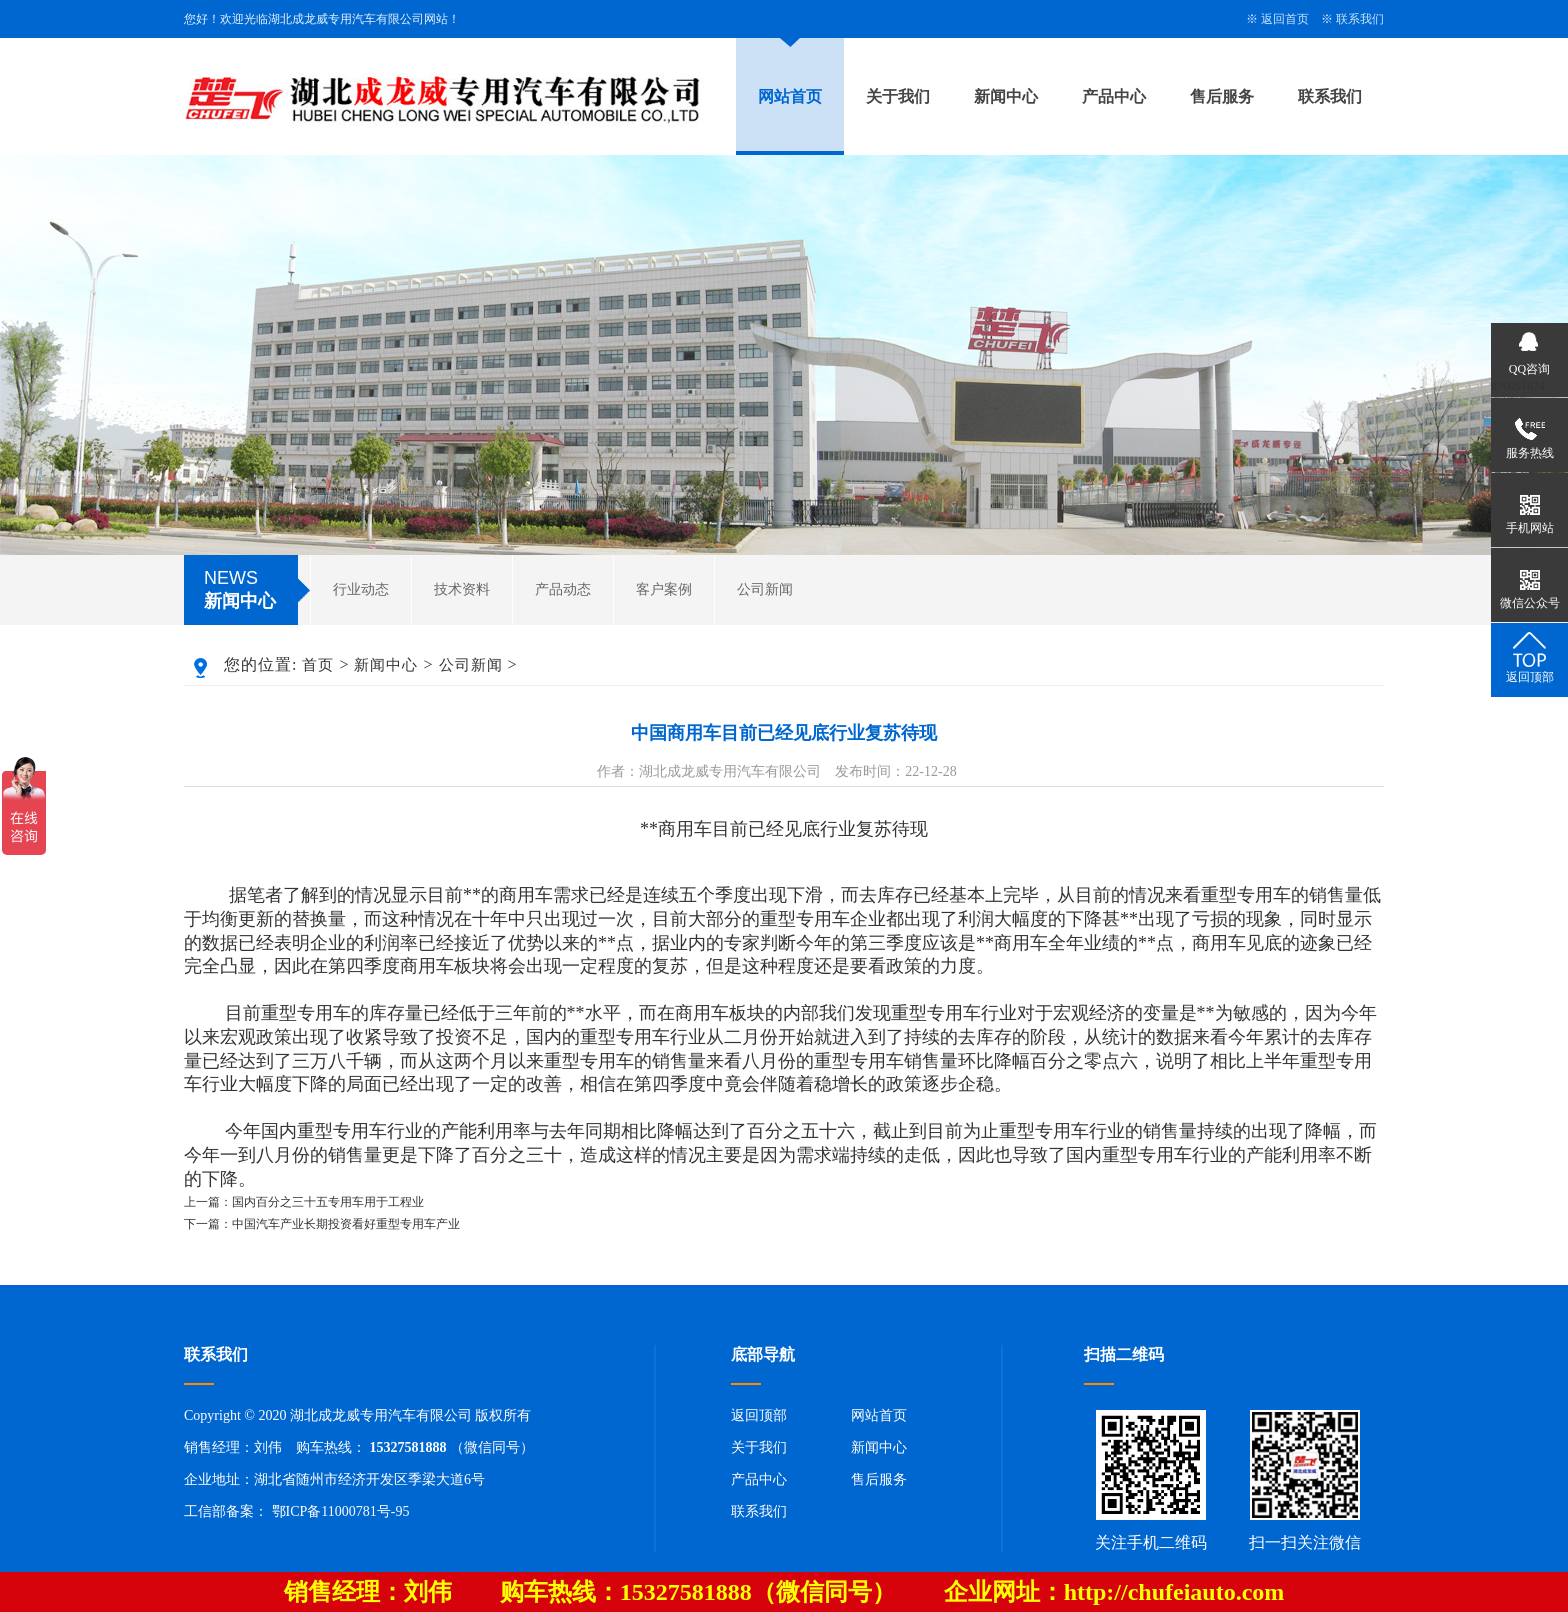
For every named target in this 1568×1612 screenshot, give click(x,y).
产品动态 (563, 589)
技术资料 (462, 589)
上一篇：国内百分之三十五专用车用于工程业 (304, 1202)
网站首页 (790, 96)
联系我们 (1360, 19)
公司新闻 (765, 589)
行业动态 (361, 589)
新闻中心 (1006, 96)
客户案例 (664, 589)
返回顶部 (759, 1415)
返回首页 (1285, 19)
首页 (318, 665)
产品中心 (1114, 96)
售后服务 (1222, 96)
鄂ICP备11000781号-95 (341, 1511)
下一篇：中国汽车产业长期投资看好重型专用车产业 (322, 1224)
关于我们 (898, 96)
